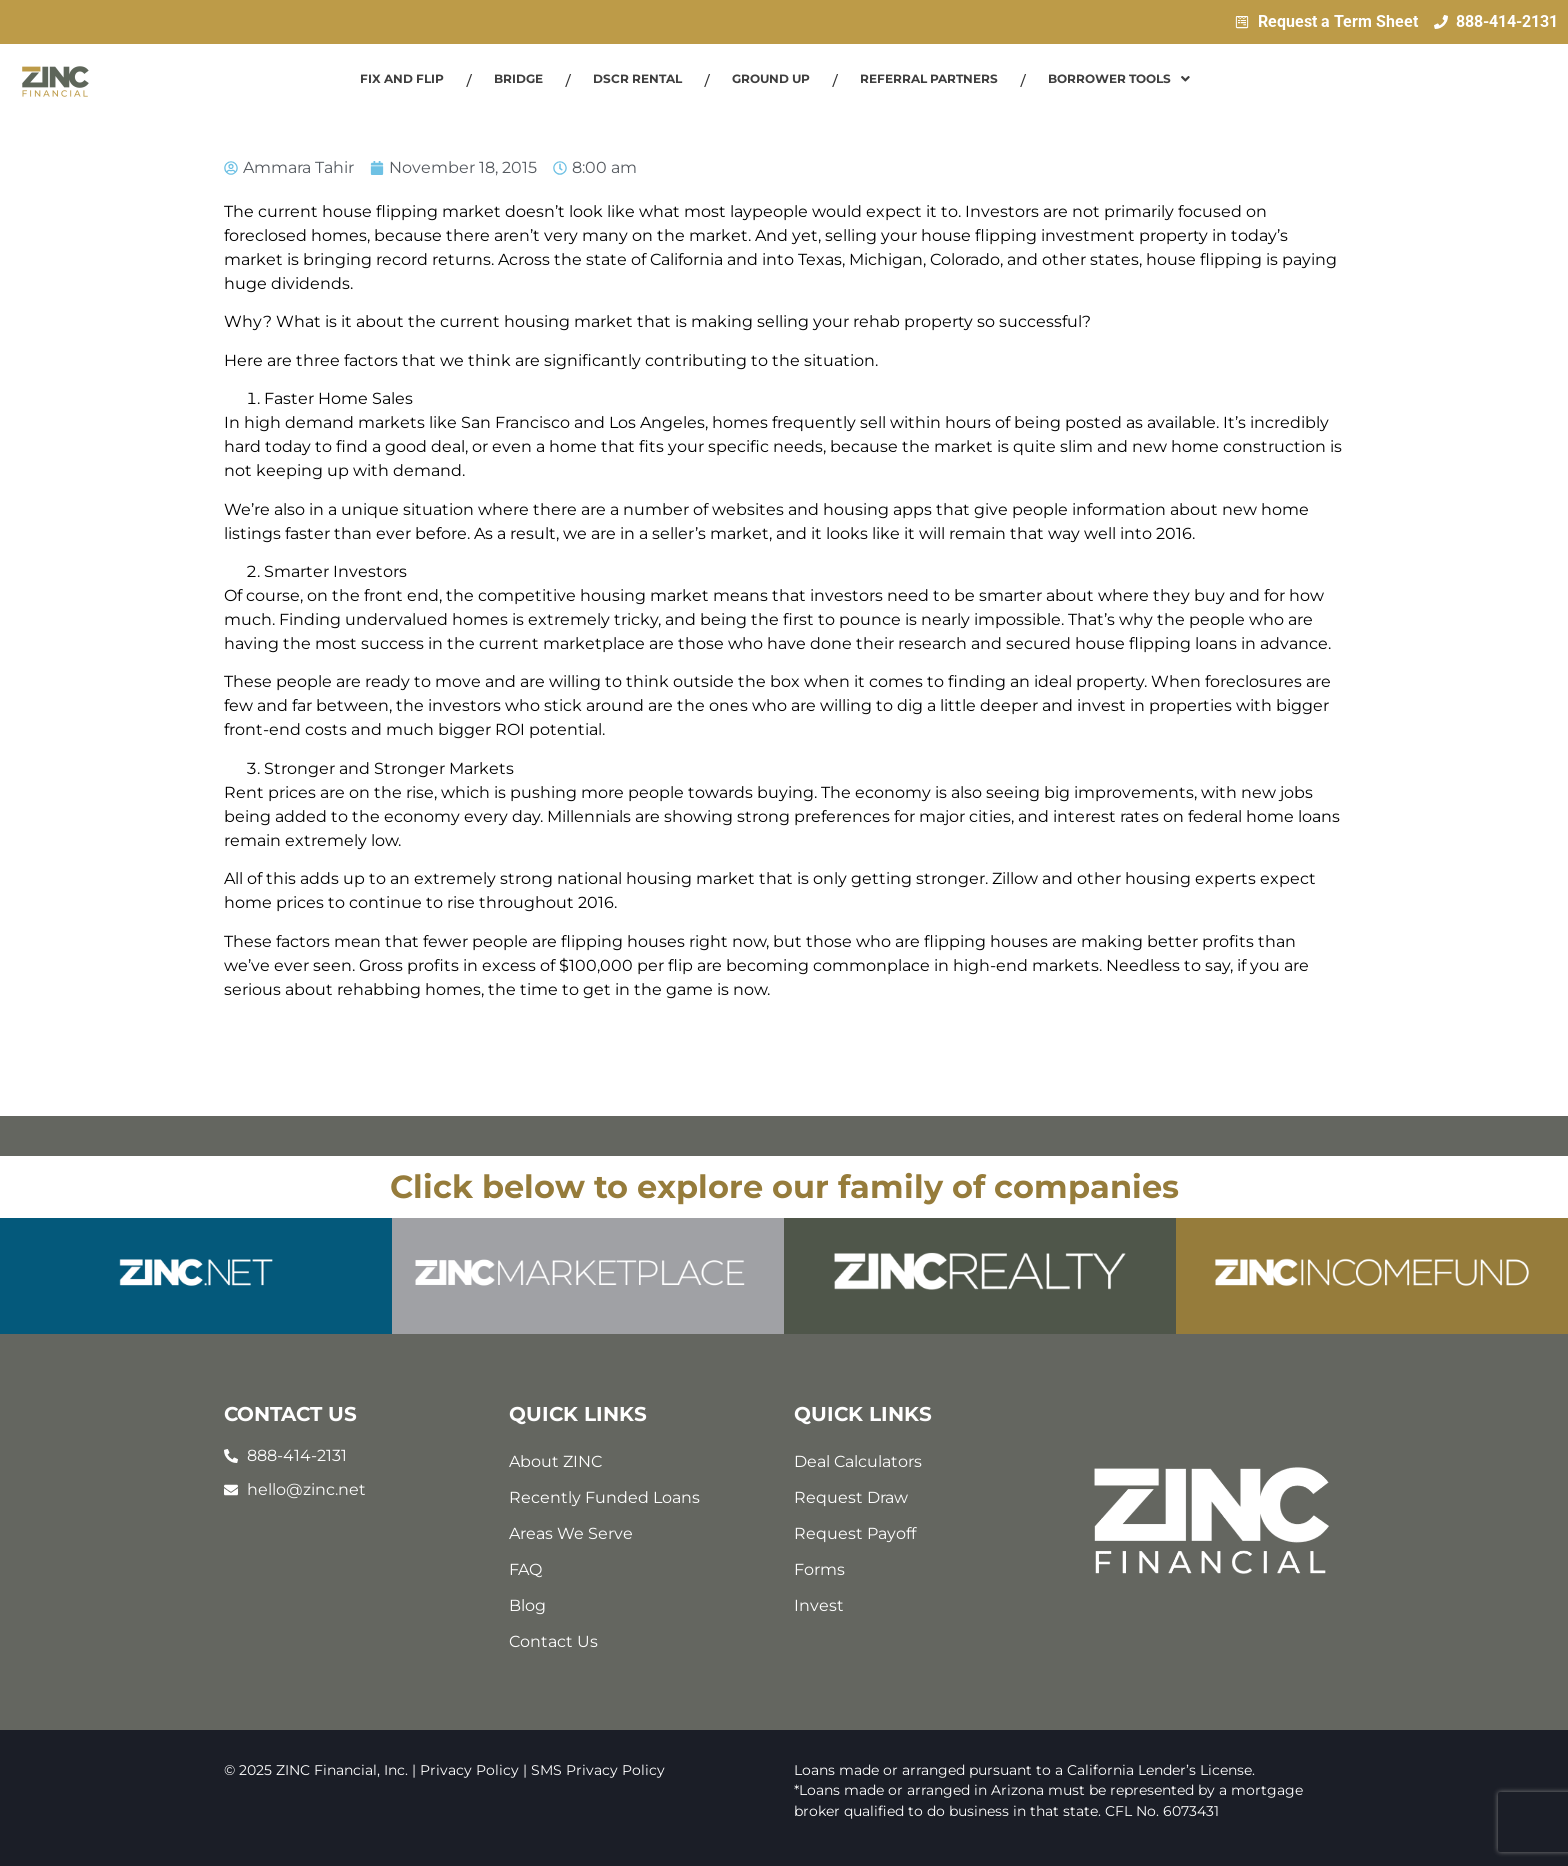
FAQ (525, 1569)
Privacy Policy (469, 1770)
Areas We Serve (571, 1533)
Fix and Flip (402, 78)
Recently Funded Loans (604, 1497)
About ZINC (555, 1461)
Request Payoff (855, 1533)
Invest (819, 1605)
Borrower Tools (1119, 78)
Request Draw (851, 1497)
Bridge (518, 78)
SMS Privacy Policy (598, 1770)
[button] (1119, 79)
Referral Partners (929, 78)
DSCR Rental (637, 78)
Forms (819, 1569)
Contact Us (553, 1641)
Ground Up (771, 78)
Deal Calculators (858, 1461)
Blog (527, 1605)
